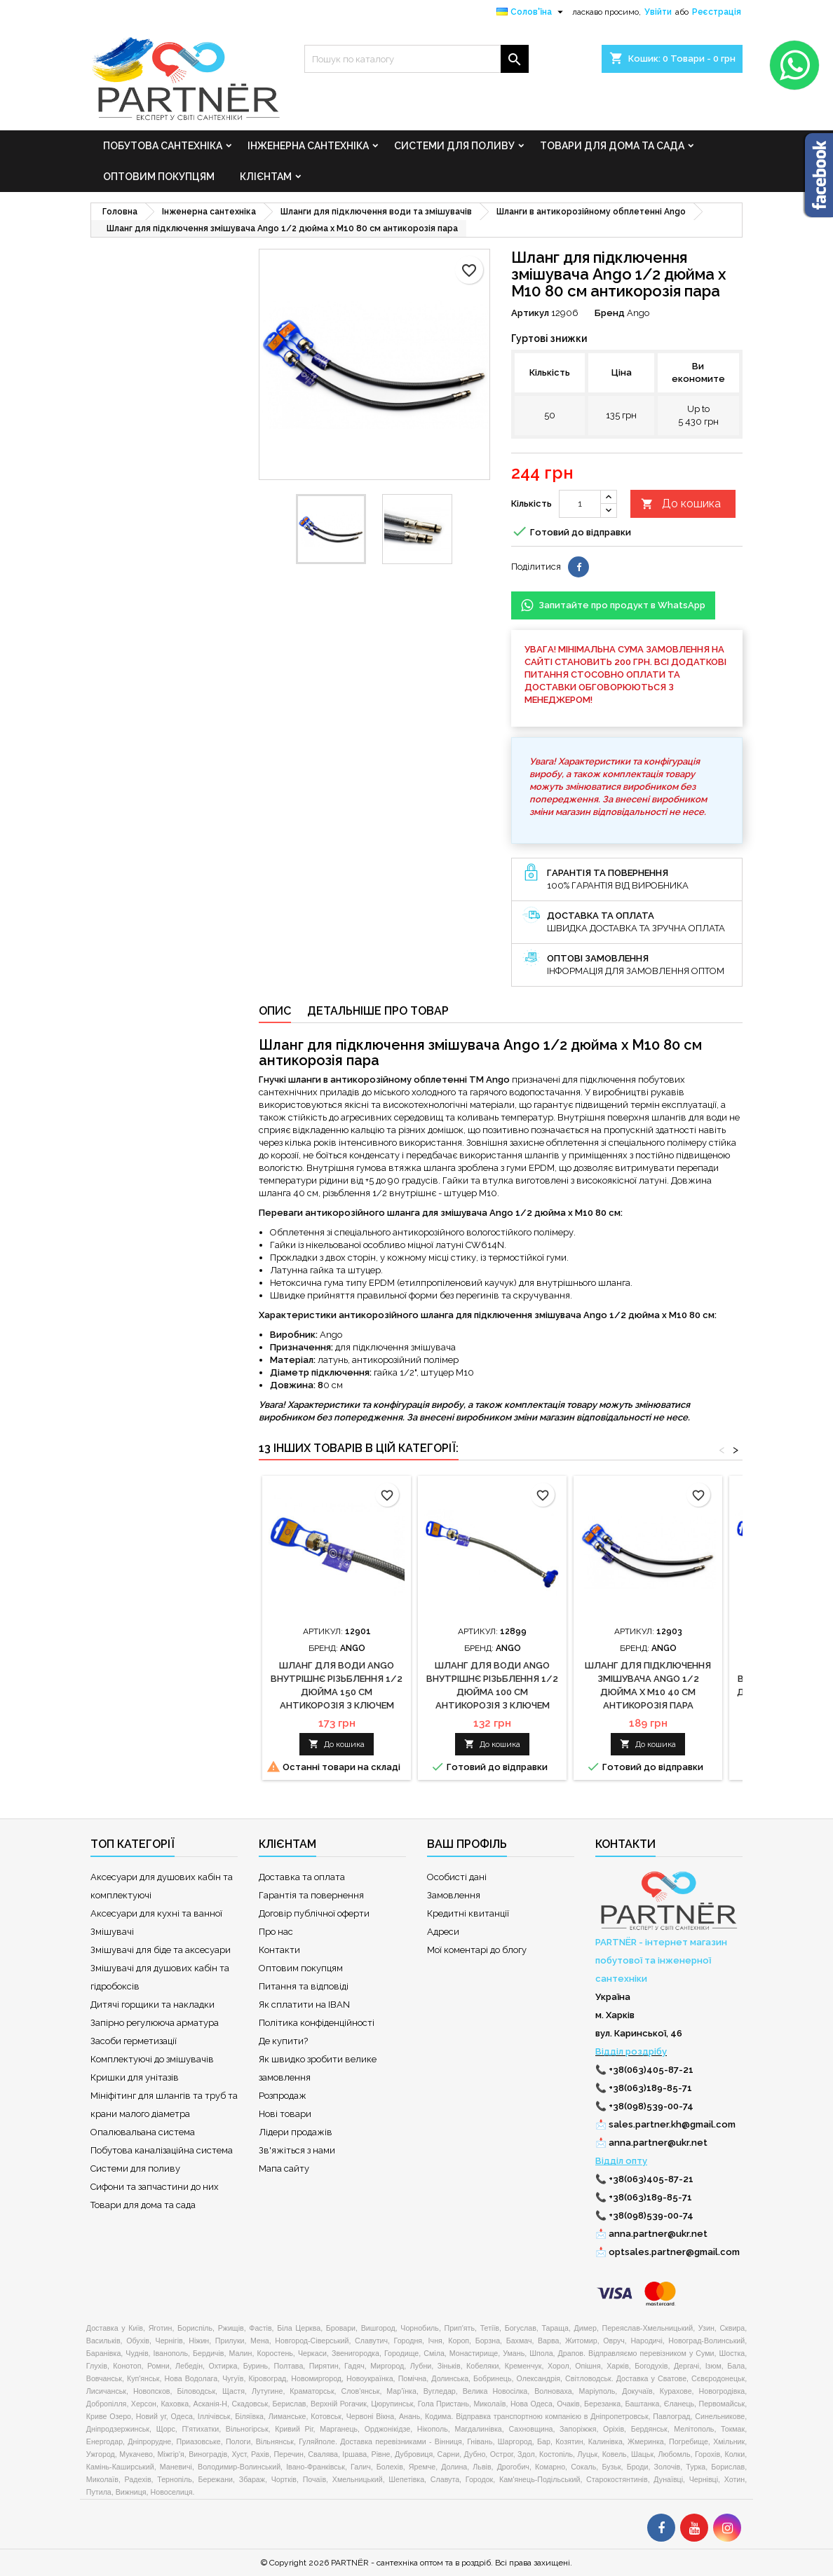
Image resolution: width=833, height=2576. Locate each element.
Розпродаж (282, 2095)
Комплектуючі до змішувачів (152, 2059)
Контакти (279, 1950)
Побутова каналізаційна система (161, 2150)
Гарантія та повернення (311, 1895)
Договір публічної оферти (314, 1913)
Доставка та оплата (302, 1877)
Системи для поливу (454, 145)
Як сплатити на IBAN (304, 2004)
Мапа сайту (284, 2168)
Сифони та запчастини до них (154, 2186)
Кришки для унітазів (134, 2077)
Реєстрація (716, 12)
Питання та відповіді (303, 1986)
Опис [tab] (275, 1011)
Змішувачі (112, 1931)
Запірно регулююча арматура (154, 2022)
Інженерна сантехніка (308, 145)
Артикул (530, 313)
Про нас (276, 1931)
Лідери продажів (295, 2132)
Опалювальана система (142, 2132)
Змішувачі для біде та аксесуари (160, 1950)
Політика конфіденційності (316, 2022)
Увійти (658, 12)
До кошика (681, 504)
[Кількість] (580, 504)
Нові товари (285, 2114)
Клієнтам (266, 176)
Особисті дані (457, 1877)
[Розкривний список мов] (531, 12)
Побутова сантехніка (162, 145)
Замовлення (453, 1895)
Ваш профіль (467, 1844)
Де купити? (283, 2041)
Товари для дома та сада (612, 145)
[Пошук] (416, 59)
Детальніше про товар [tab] (378, 1011)
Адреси (443, 1931)
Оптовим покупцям (159, 176)
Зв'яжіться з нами (297, 2150)
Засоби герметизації (133, 2041)
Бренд (610, 313)
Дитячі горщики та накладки (152, 2004)
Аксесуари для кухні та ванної (156, 1913)
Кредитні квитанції (468, 1913)
